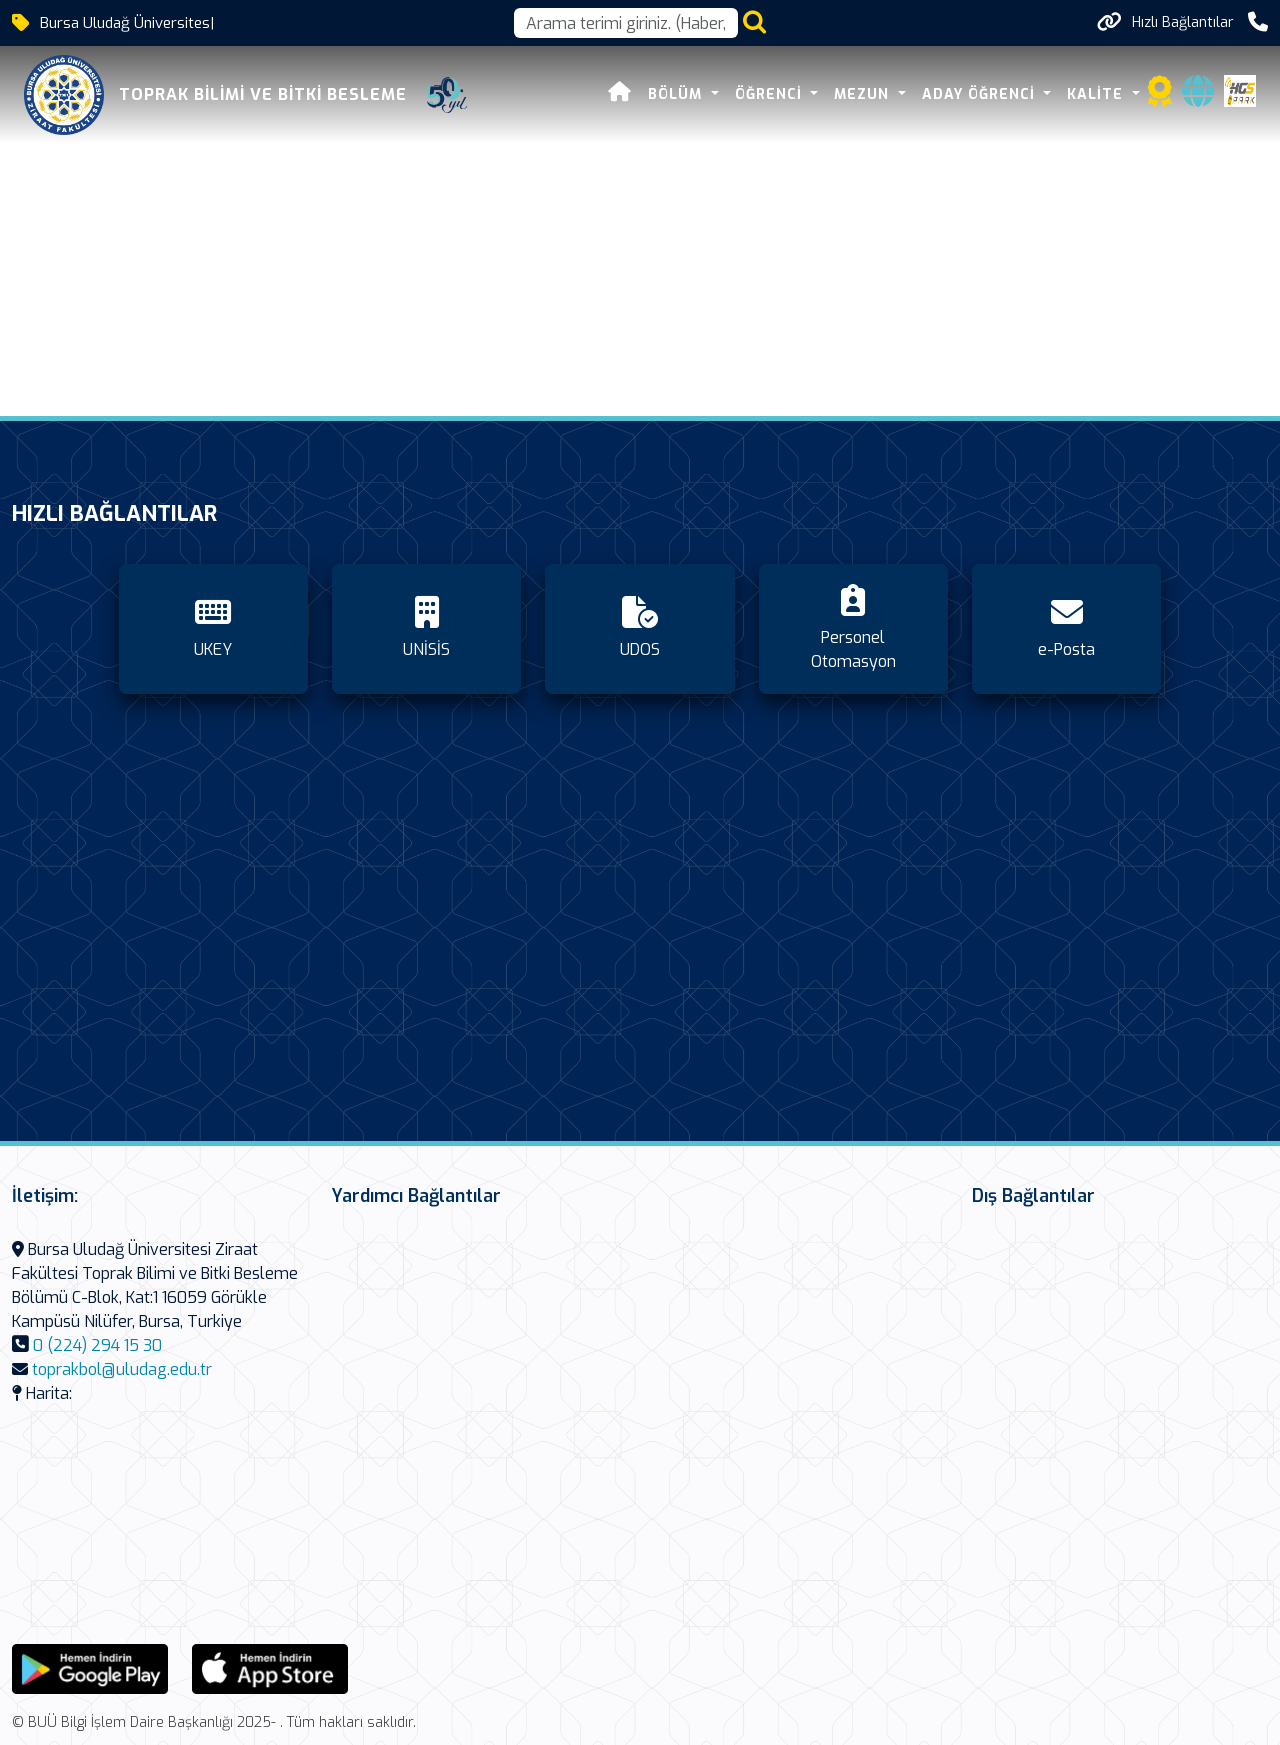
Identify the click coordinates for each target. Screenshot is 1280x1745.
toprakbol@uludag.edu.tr (122, 1369)
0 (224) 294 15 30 (97, 1345)
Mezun (864, 94)
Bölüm (677, 94)
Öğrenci (771, 94)
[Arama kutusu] (626, 23)
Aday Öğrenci (981, 94)
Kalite (1097, 94)
